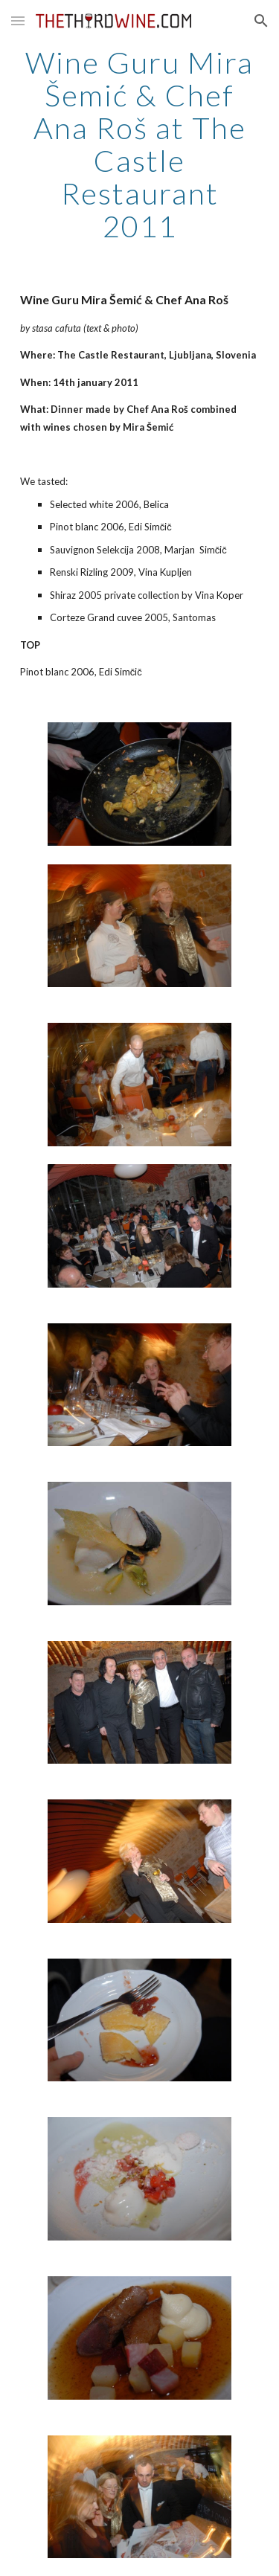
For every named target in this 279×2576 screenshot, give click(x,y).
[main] (140, 144)
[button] (18, 20)
